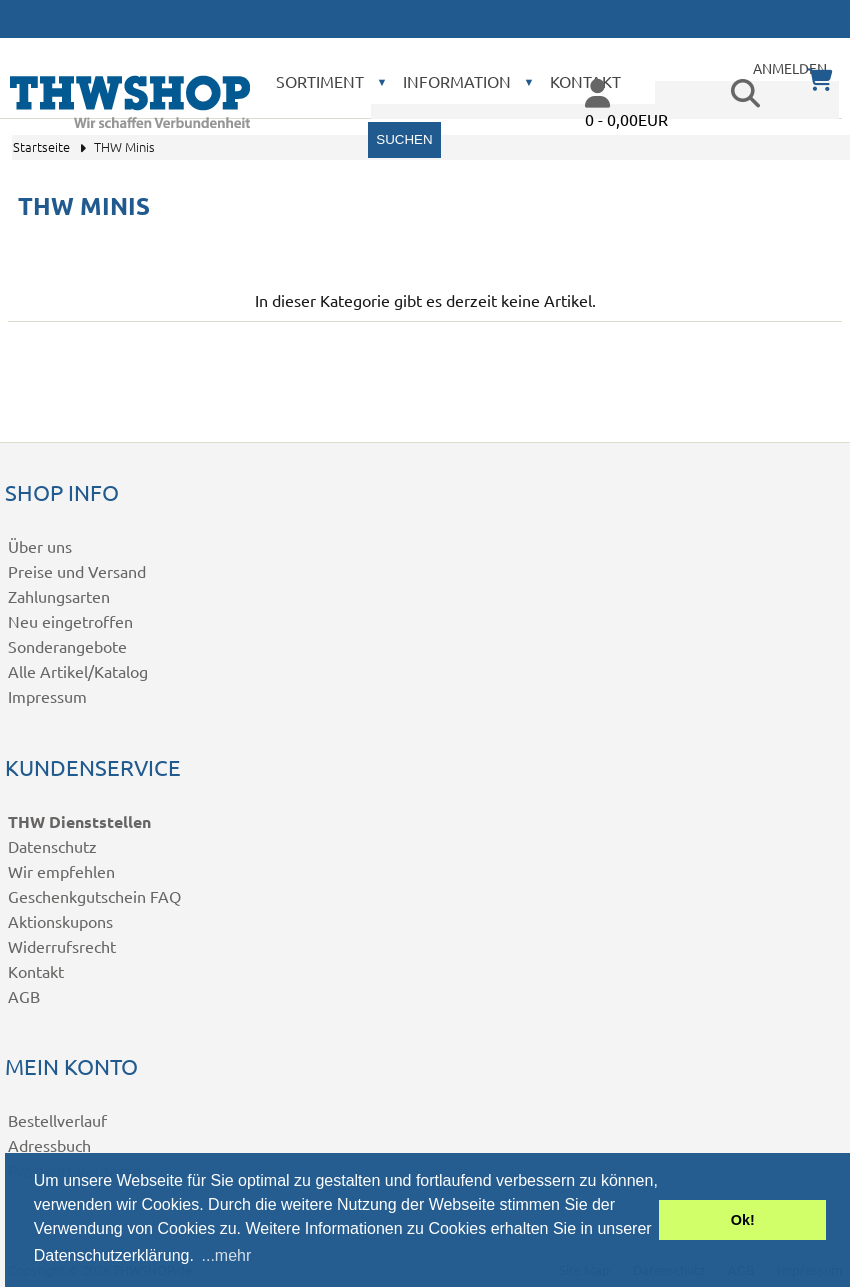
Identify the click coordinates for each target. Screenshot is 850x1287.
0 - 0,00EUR (626, 119)
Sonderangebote (67, 646)
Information (457, 81)
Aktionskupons (60, 921)
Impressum (47, 696)
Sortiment (320, 81)
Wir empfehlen (61, 871)
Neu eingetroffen (70, 621)
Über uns (40, 546)
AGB (24, 996)
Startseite (41, 146)
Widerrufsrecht (62, 946)
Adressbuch (49, 1145)
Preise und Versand (77, 571)
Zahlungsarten (59, 596)
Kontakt (36, 971)
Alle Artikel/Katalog (78, 671)
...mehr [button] (227, 1255)
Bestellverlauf (57, 1120)
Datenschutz (52, 846)
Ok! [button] (743, 1220)
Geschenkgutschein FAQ (94, 896)
